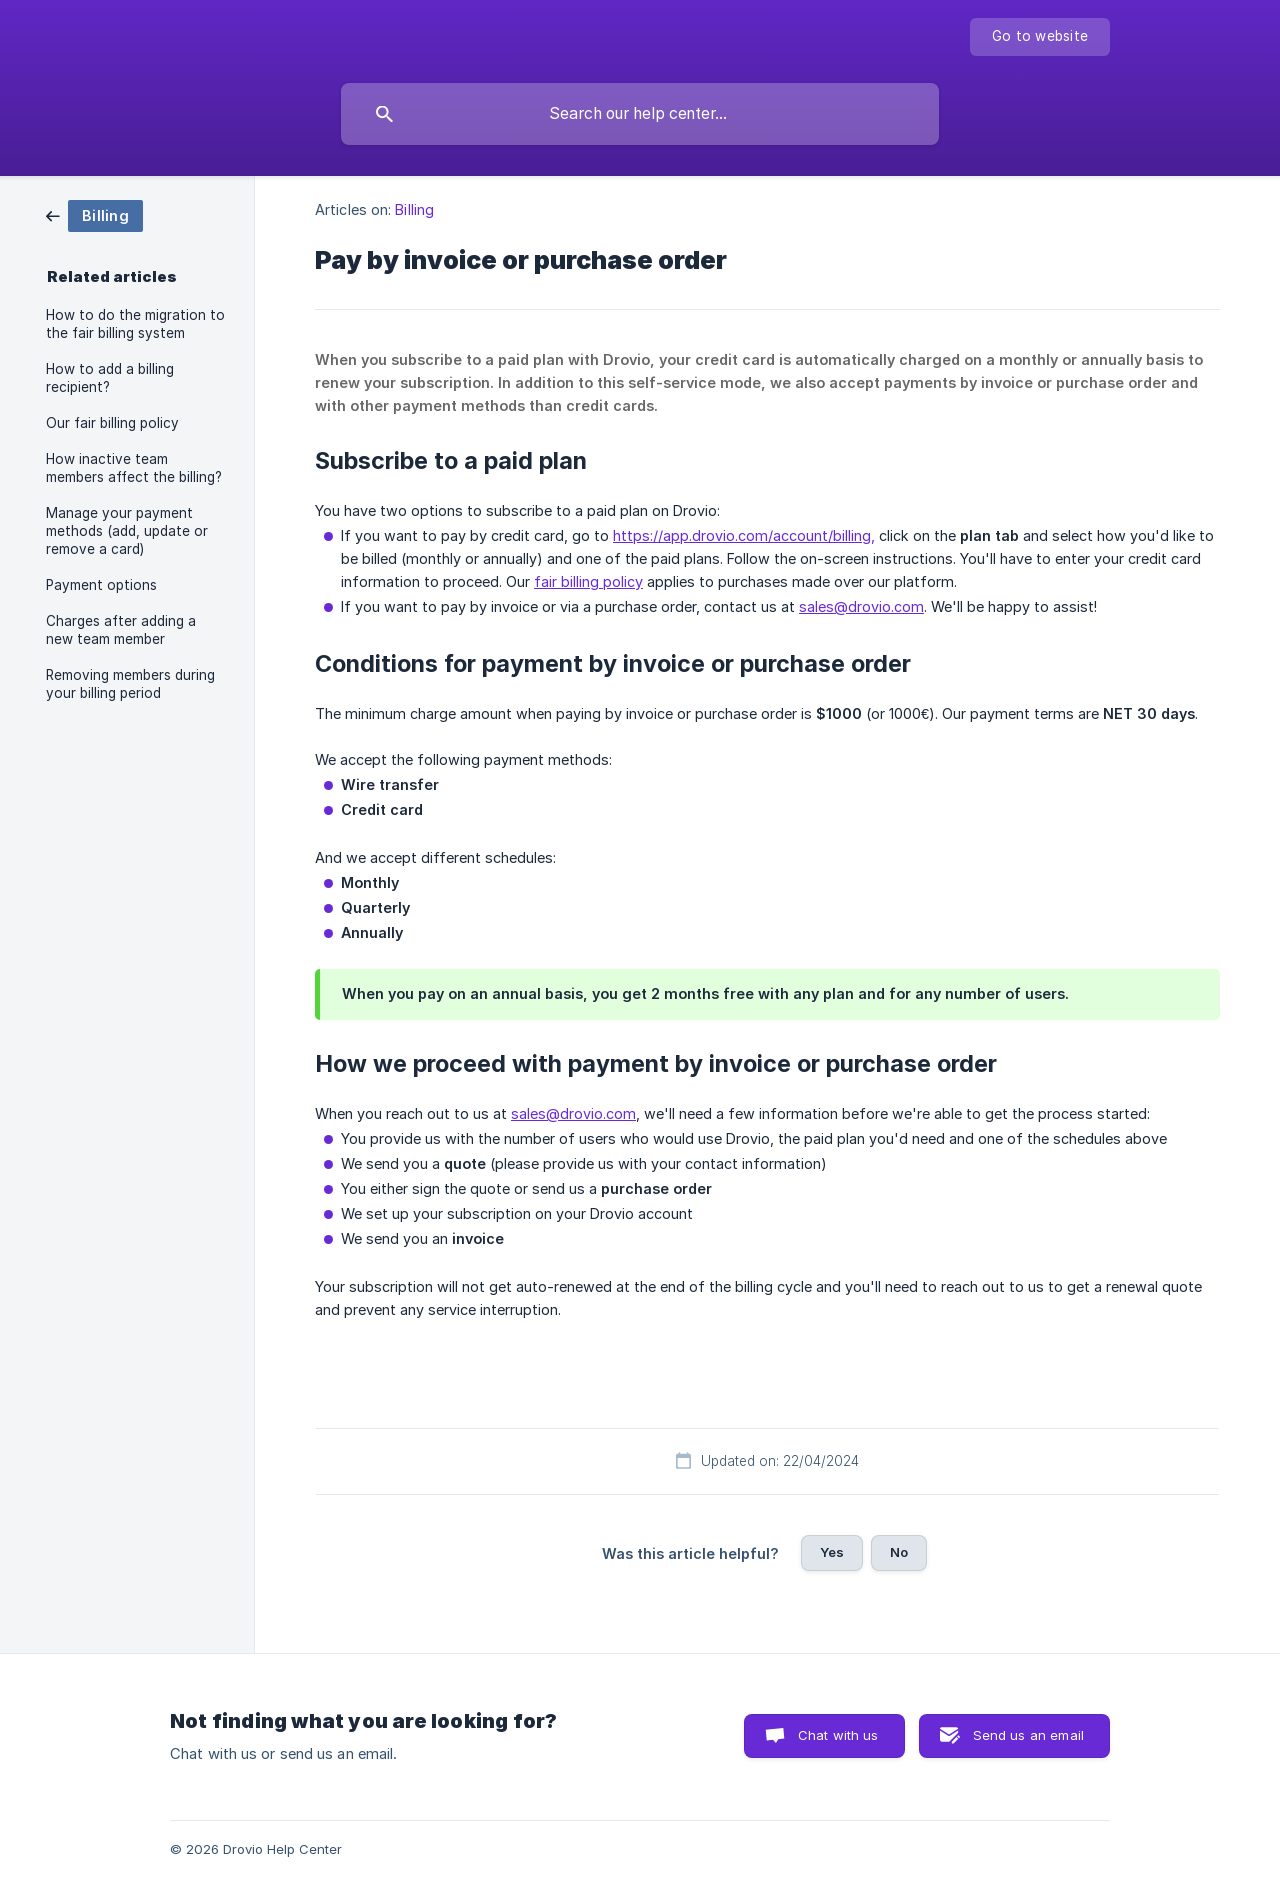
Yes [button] (832, 1552)
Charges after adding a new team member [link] (121, 630)
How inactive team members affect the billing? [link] (134, 468)
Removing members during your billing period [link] (130, 684)
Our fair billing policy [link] (112, 423)
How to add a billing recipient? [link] (110, 378)
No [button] (899, 1552)
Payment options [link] (101, 585)
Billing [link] (414, 209)
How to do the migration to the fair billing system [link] (135, 324)
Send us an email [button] (1028, 1735)
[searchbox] (640, 114)
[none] (1040, 37)
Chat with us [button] (838, 1735)
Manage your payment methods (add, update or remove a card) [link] (127, 531)
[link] (94, 214)
